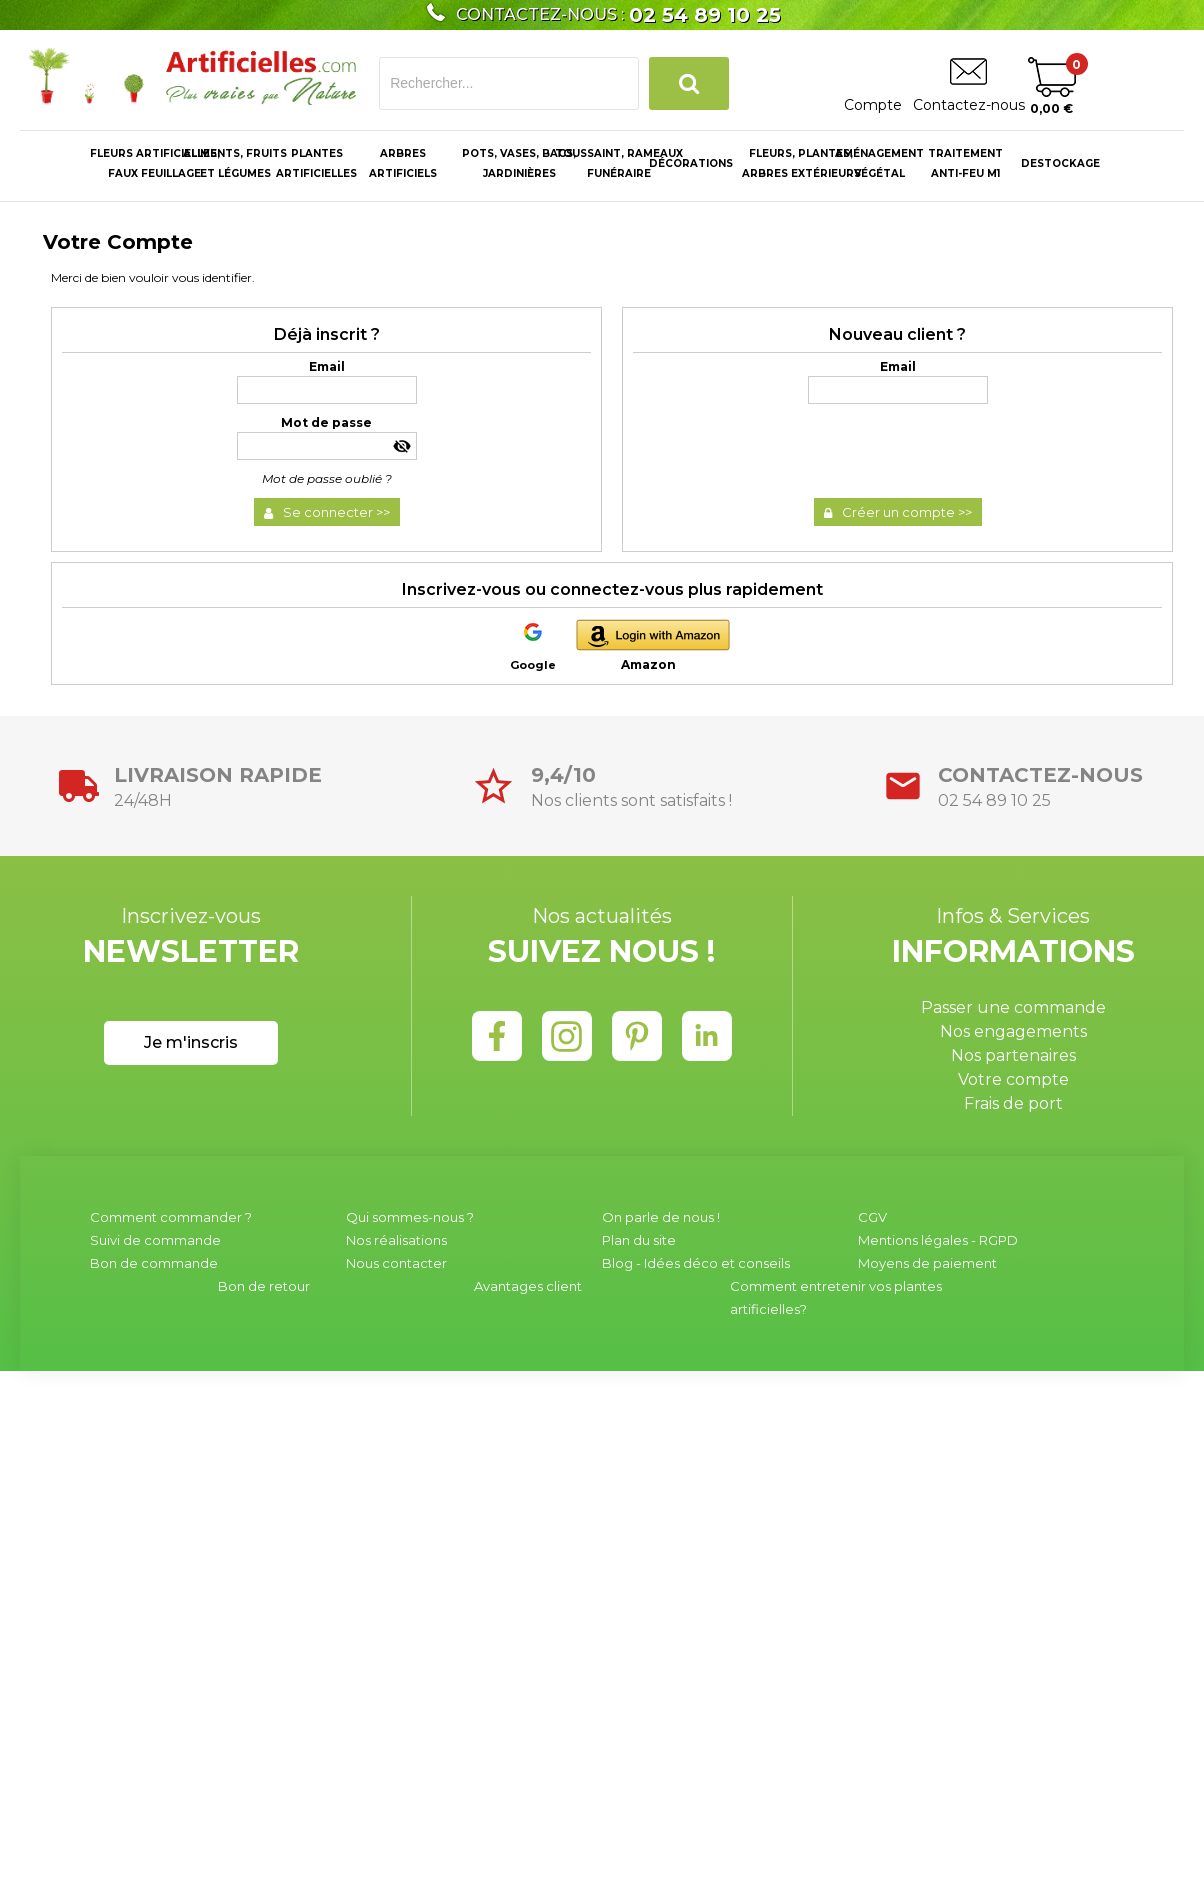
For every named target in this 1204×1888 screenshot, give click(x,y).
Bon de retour (264, 1286)
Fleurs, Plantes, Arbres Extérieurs (801, 163)
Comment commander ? (171, 1217)
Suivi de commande (155, 1240)
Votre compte (1013, 1079)
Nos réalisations (396, 1240)
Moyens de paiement (927, 1263)
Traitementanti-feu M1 (965, 163)
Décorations (691, 163)
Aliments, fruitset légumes (235, 163)
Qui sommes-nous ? (410, 1217)
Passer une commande (1013, 1007)
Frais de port (1013, 1103)
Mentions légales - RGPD (938, 1240)
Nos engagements (1013, 1031)
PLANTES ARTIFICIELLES (316, 163)
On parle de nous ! (661, 1217)
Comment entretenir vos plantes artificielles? (836, 1297)
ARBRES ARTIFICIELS (403, 163)
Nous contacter (396, 1263)
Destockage (1060, 163)
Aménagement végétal (879, 163)
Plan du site (639, 1240)
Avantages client (528, 1286)
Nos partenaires (1013, 1055)
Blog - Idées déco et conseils (696, 1263)
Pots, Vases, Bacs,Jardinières (519, 163)
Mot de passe (326, 422)
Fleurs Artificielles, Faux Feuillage (155, 163)
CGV (872, 1217)
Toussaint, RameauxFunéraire (619, 163)
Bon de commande (154, 1263)
